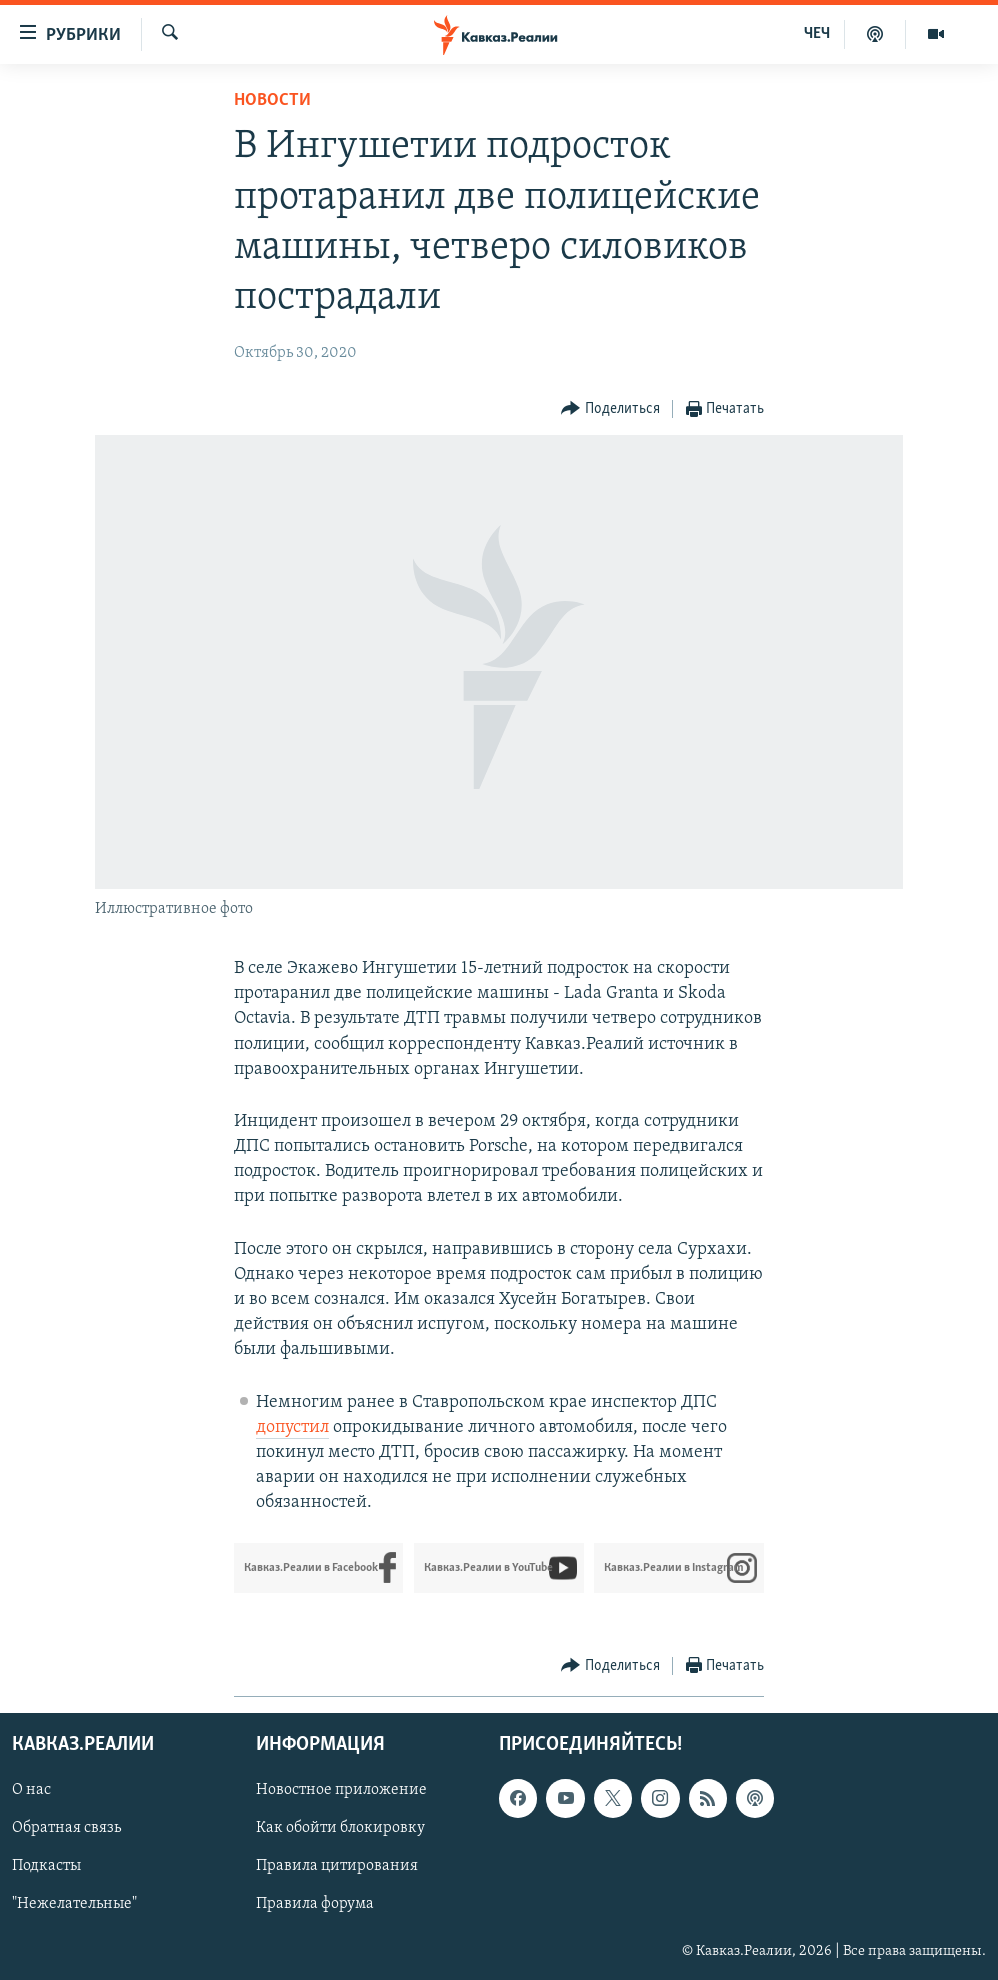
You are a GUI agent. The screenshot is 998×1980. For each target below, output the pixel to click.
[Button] (610, 409)
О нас (31, 1790)
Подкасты (46, 1866)
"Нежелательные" (74, 1904)
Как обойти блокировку (340, 1828)
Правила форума (315, 1904)
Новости (272, 100)
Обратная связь (66, 1828)
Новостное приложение (341, 1790)
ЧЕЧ (817, 34)
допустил (292, 1427)
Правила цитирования (337, 1866)
